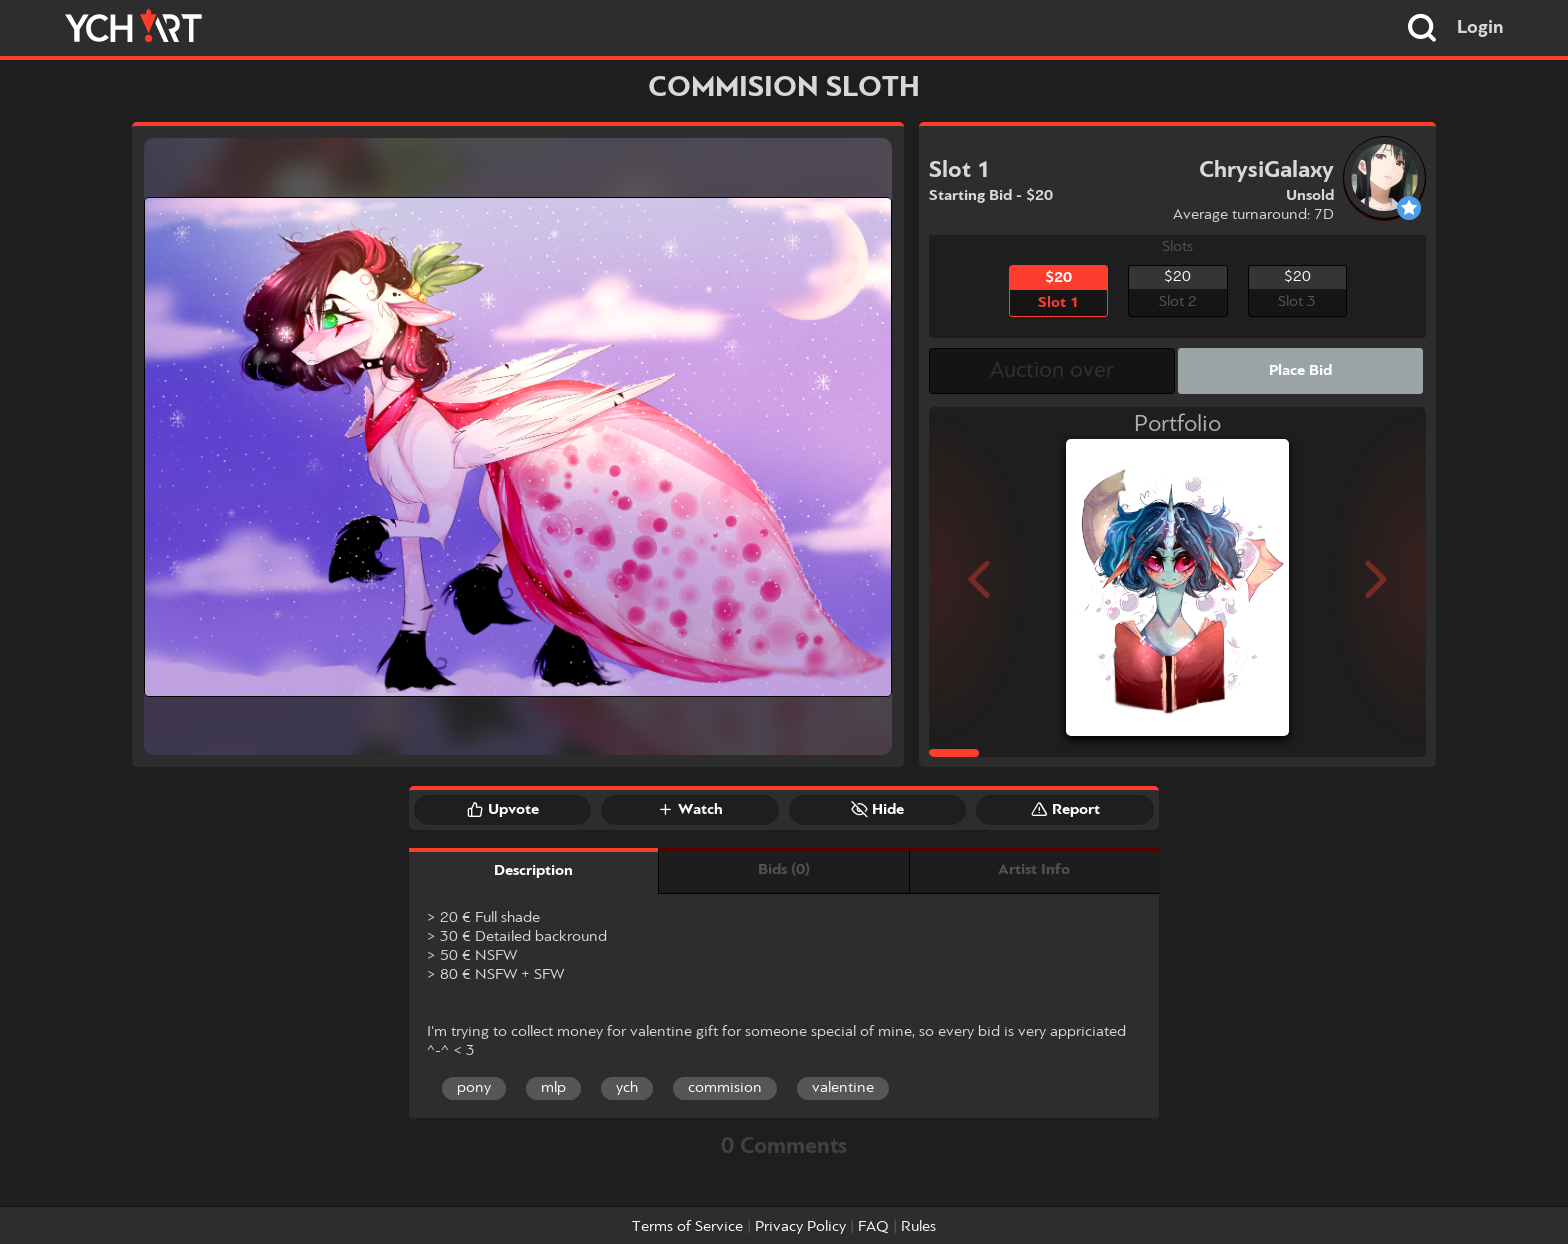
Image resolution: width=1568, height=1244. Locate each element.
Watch (690, 809)
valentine (843, 1088)
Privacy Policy (800, 1227)
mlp (553, 1088)
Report (1065, 809)
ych (627, 1088)
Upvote (503, 809)
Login (1480, 28)
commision (725, 1088)
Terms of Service (687, 1227)
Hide (877, 809)
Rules (918, 1227)
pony (474, 1088)
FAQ (873, 1227)
